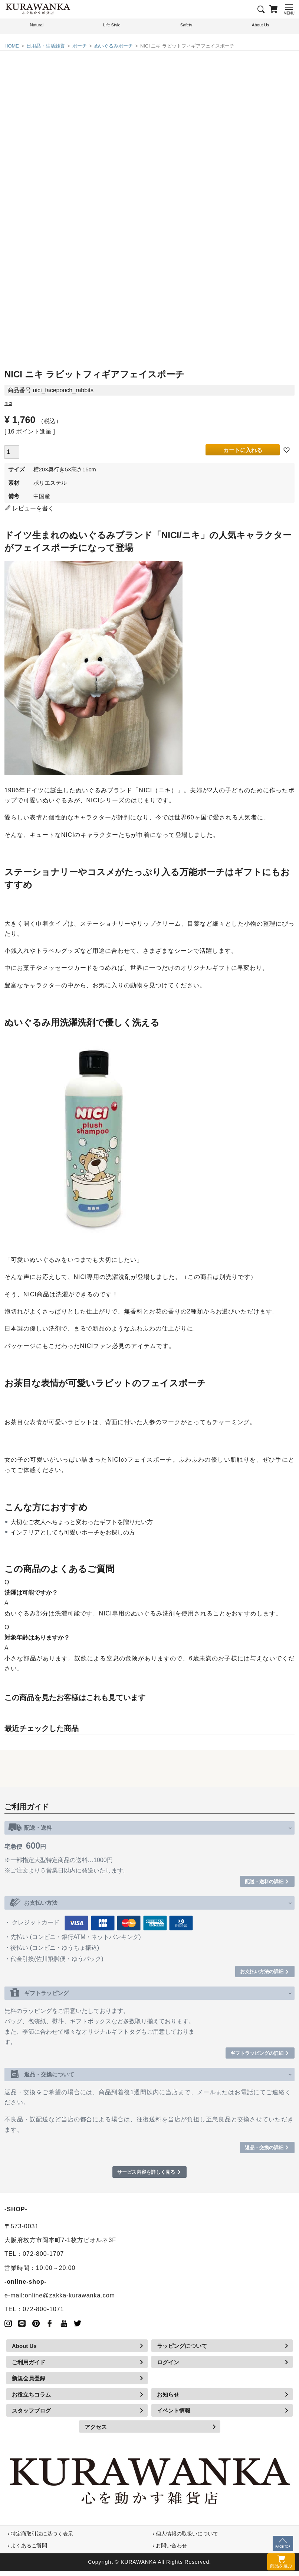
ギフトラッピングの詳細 (251, 2056)
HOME (11, 46)
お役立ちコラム (31, 2399)
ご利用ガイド (28, 2367)
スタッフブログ (31, 2416)
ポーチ (79, 46)
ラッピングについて (182, 2351)
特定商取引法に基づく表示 (42, 2538)
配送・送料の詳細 (259, 1882)
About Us (24, 2351)
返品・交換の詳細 (259, 2151)
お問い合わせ (171, 2550)
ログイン (168, 2367)
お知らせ (168, 2399)
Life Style (111, 26)
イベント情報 (173, 2416)
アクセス (96, 2432)
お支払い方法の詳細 (256, 1973)
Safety (185, 26)
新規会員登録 (28, 2383)
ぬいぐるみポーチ (113, 46)
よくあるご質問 (29, 2550)
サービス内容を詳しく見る (145, 2176)
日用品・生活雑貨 (45, 46)
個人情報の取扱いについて (187, 2538)
